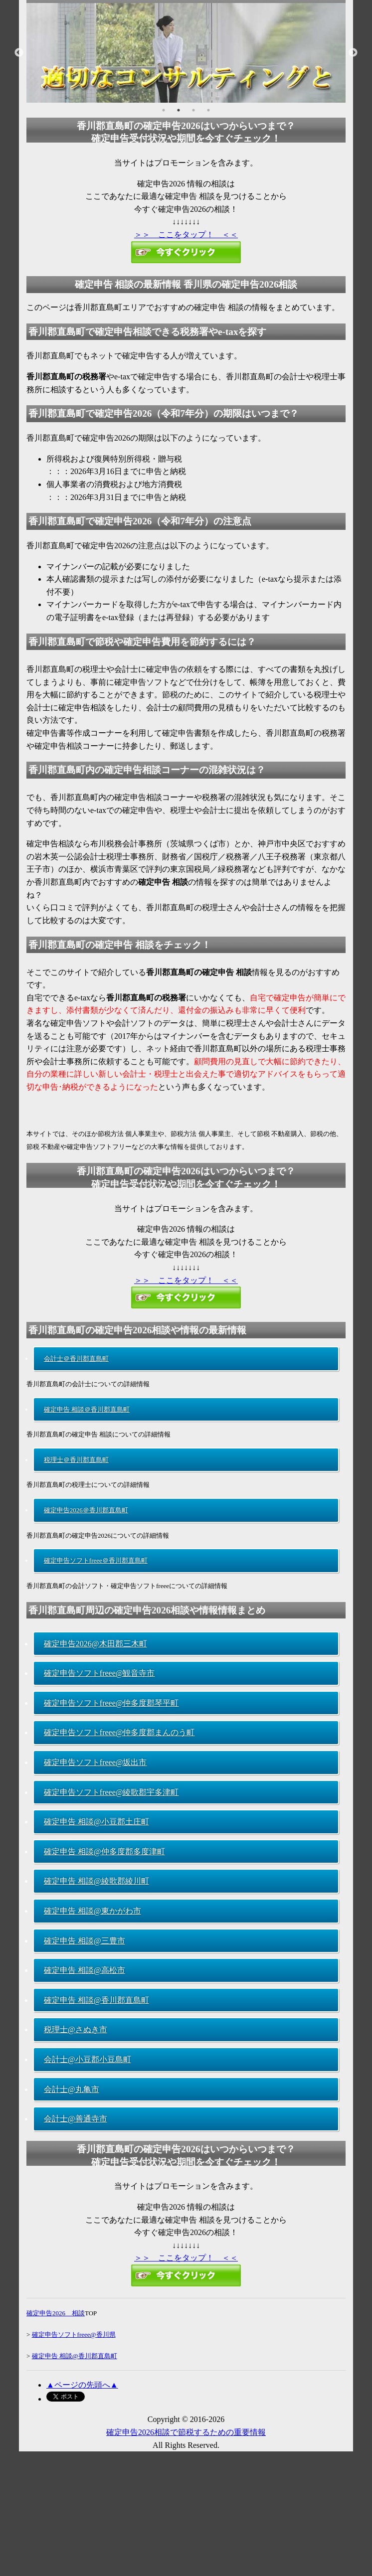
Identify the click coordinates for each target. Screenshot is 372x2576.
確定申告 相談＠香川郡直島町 (87, 1409)
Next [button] (353, 53)
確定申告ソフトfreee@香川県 (74, 2334)
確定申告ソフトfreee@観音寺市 (99, 1673)
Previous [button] (19, 53)
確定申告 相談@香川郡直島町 (96, 2000)
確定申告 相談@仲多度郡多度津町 (104, 1851)
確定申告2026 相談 (55, 2313)
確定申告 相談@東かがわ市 (92, 1911)
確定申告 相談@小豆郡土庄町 (96, 1821)
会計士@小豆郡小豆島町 (87, 2059)
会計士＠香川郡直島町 (76, 1358)
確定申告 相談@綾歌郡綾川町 (96, 1881)
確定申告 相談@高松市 (84, 1970)
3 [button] (193, 110)
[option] (186, 53)
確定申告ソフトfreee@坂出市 (95, 1762)
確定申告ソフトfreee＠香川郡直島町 (96, 1560)
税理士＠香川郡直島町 (76, 1459)
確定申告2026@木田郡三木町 (95, 1643)
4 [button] (208, 110)
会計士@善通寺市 (75, 2118)
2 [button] (179, 110)
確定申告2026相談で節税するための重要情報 (186, 2432)
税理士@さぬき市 (75, 2029)
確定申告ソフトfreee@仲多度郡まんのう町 (119, 1732)
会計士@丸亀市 (71, 2089)
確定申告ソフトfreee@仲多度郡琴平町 (111, 1703)
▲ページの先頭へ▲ (82, 2385)
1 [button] (164, 110)
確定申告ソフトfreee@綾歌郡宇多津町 (111, 1792)
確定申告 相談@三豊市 (84, 1940)
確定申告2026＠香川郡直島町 (86, 1510)
